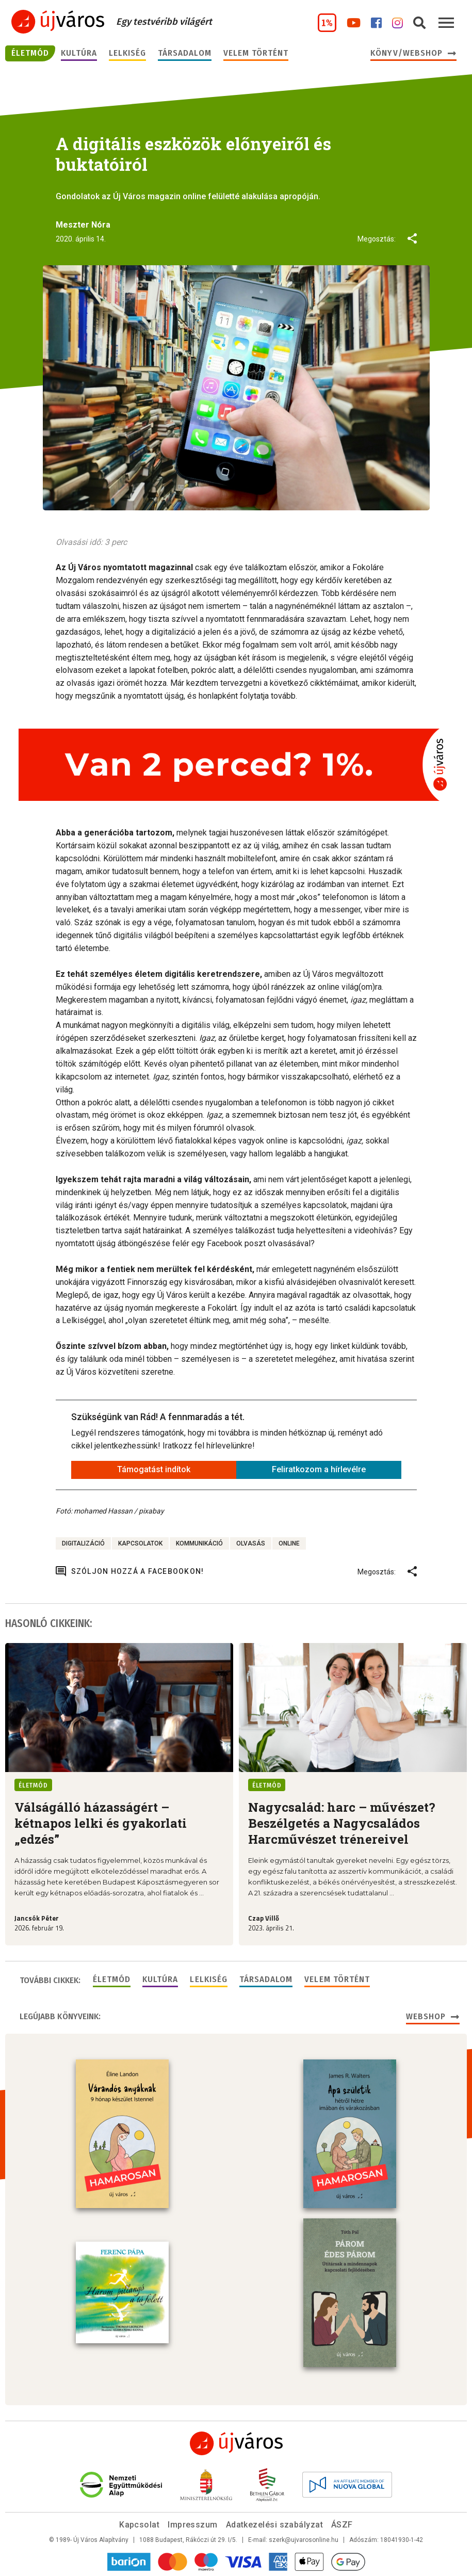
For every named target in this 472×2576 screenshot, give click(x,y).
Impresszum (193, 2525)
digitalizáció (83, 1543)
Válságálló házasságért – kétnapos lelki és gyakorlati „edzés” (100, 1823)
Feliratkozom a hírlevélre (319, 1469)
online (289, 1543)
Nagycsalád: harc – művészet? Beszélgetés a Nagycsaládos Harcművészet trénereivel (341, 1823)
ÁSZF (342, 2525)
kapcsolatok (140, 1543)
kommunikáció (199, 1543)
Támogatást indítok (153, 1469)
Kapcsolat (139, 2525)
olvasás (250, 1543)
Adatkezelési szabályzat (274, 2525)
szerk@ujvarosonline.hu (303, 2539)
